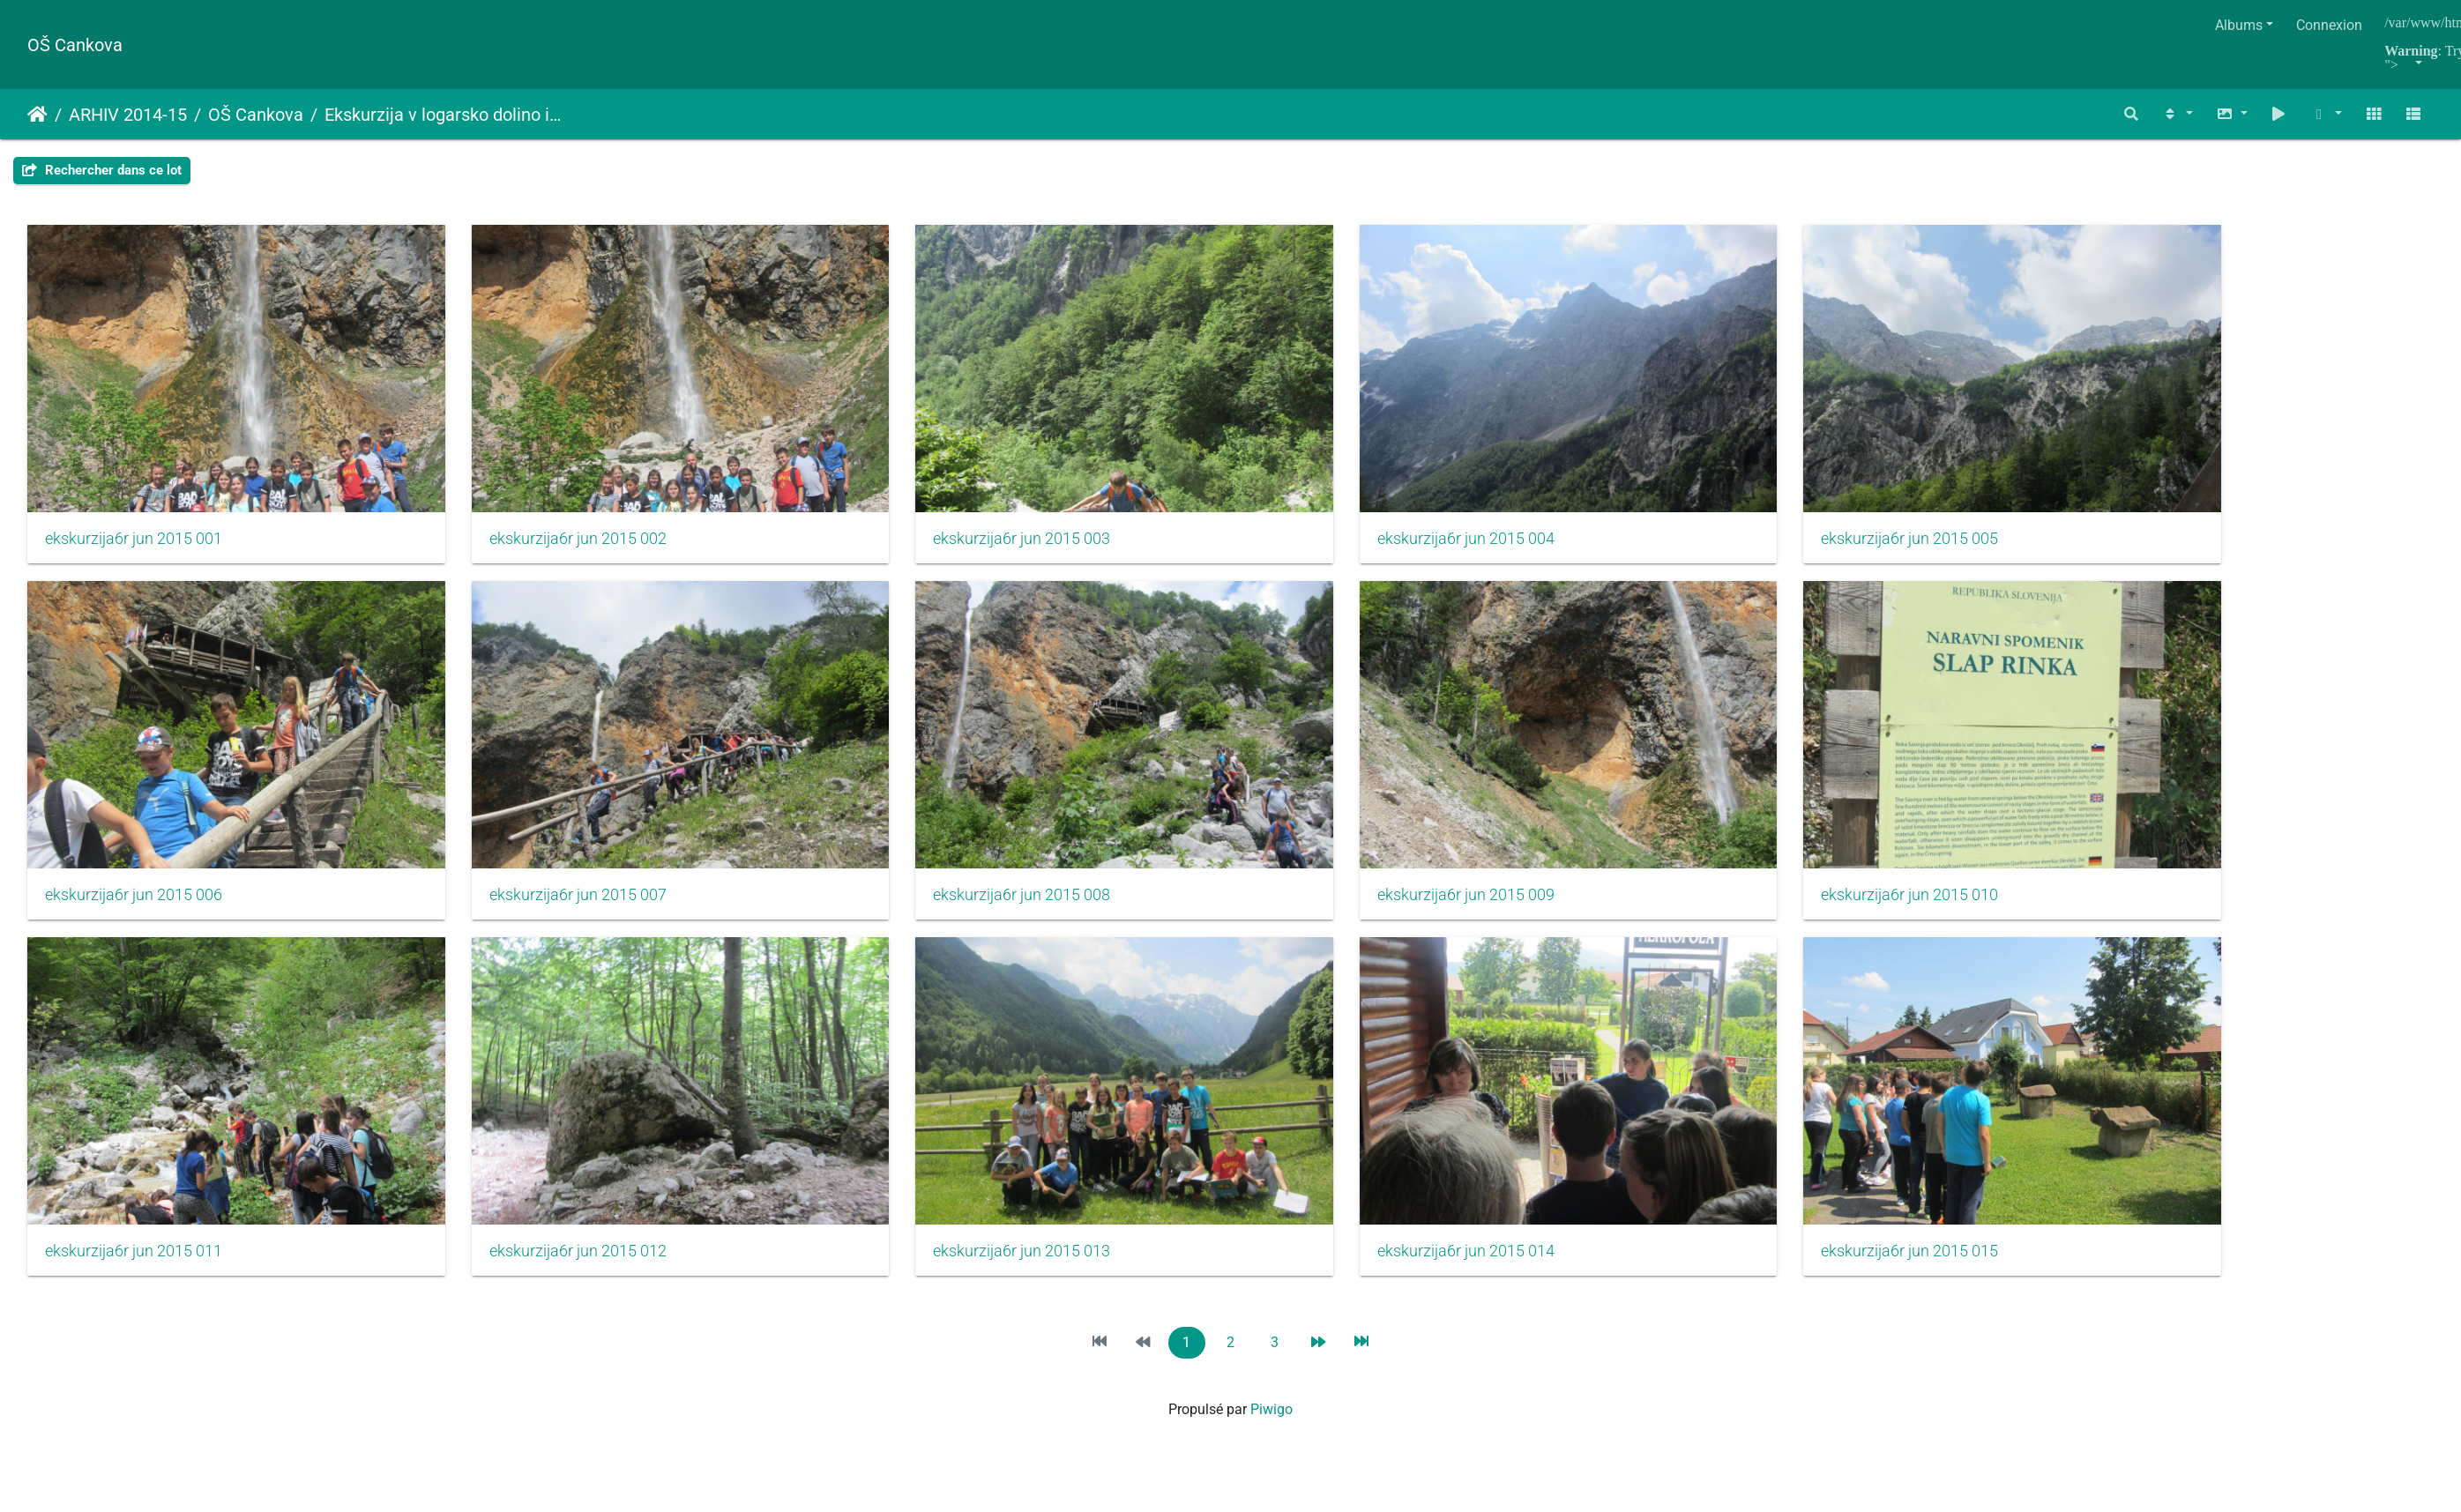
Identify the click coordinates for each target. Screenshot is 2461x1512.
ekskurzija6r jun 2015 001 (133, 517)
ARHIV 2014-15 (128, 114)
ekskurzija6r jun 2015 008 (958, 851)
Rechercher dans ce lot (102, 170)
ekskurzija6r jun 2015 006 (133, 851)
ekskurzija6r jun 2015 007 (546, 851)
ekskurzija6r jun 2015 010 (1783, 851)
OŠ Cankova (75, 45)
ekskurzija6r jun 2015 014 (1370, 1186)
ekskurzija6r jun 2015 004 (1370, 517)
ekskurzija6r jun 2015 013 (958, 1186)
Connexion (2329, 25)
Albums (2239, 25)
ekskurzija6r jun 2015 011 (133, 1186)
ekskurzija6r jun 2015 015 (1783, 1186)
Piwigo (1271, 1343)
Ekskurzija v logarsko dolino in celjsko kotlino (446, 114)
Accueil (37, 114)
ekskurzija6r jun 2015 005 (1783, 517)
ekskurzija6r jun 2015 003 (958, 517)
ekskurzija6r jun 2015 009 (1370, 851)
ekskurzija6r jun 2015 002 (546, 517)
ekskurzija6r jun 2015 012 (546, 1186)
